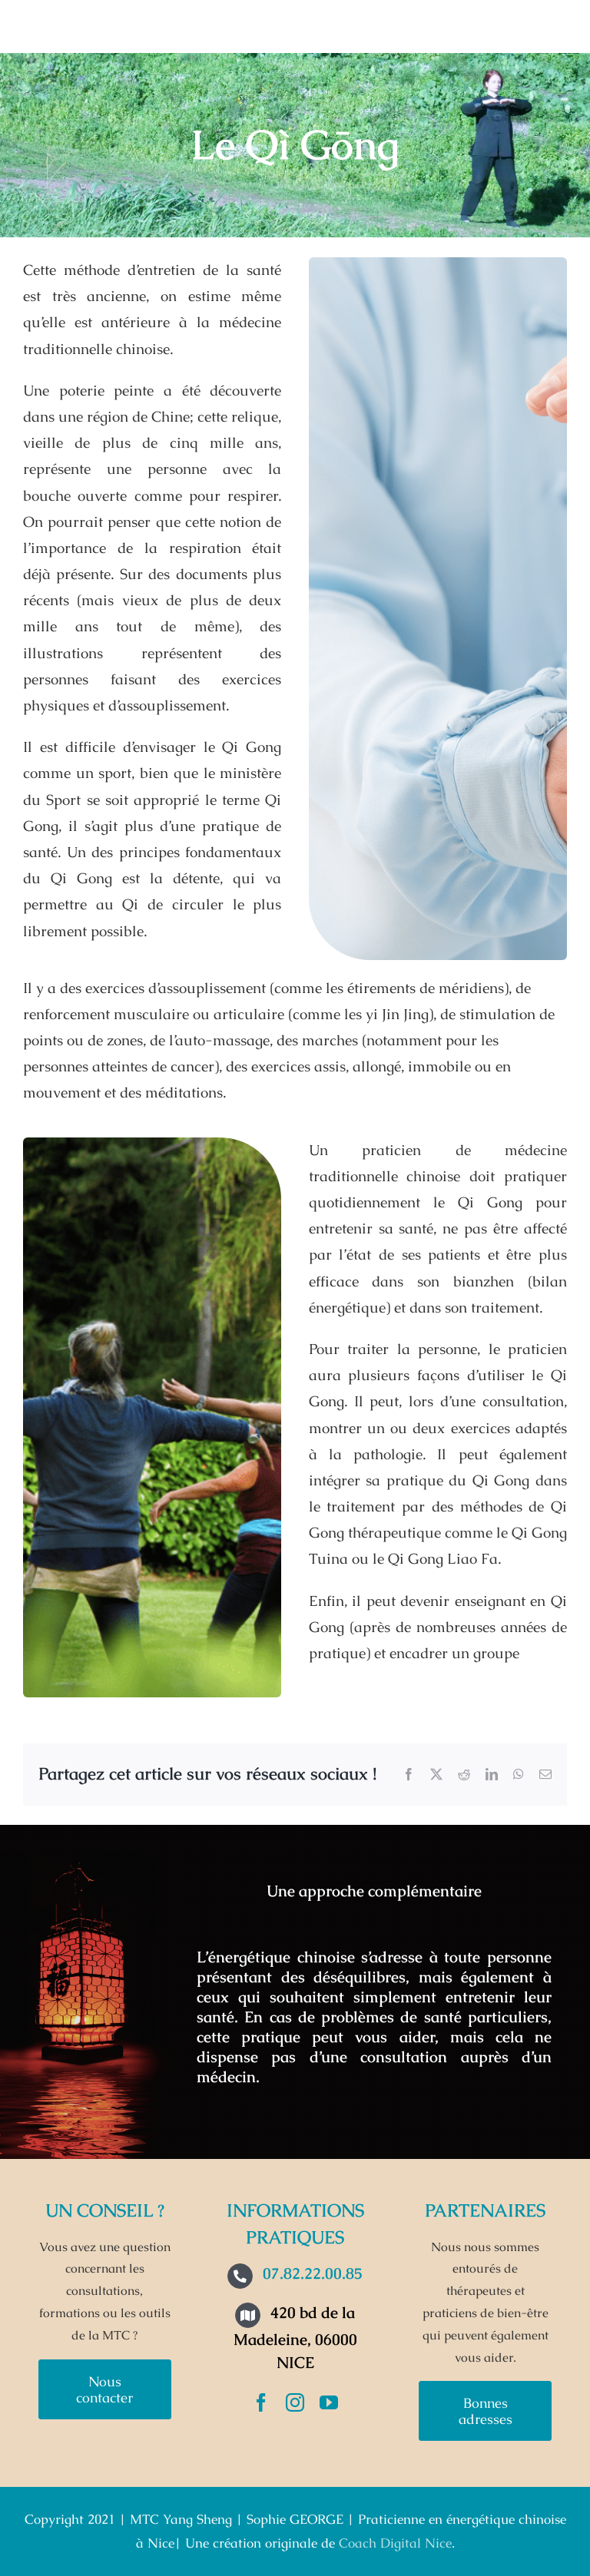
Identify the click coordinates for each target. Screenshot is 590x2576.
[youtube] (329, 2402)
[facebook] (261, 2402)
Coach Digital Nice (395, 2543)
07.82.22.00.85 (313, 2273)
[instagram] (295, 2402)
